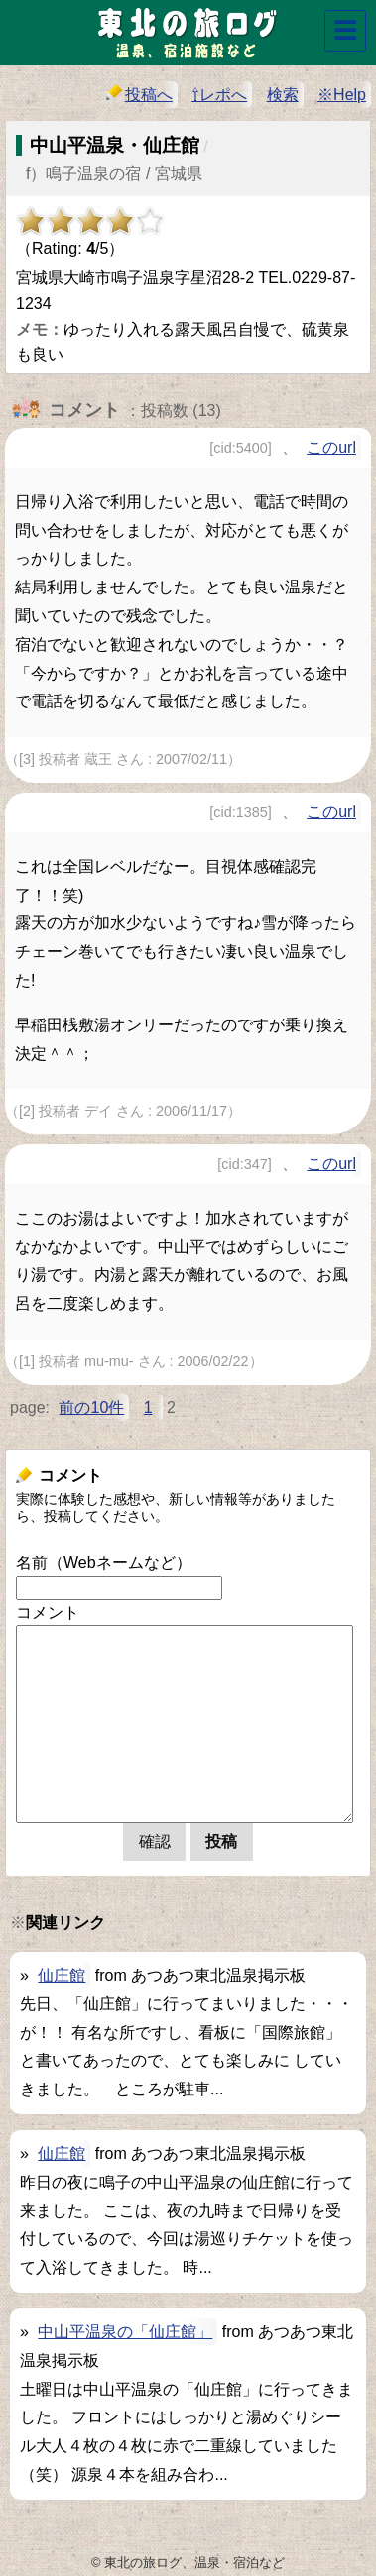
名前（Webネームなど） (103, 1563)
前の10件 (91, 1407)
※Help (341, 94)
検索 (283, 94)
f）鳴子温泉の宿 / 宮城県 (114, 173)
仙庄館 (61, 1975)
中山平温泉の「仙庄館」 (125, 2331)
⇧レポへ (219, 94)
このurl (331, 447)
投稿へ (139, 93)
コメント (47, 1612)
